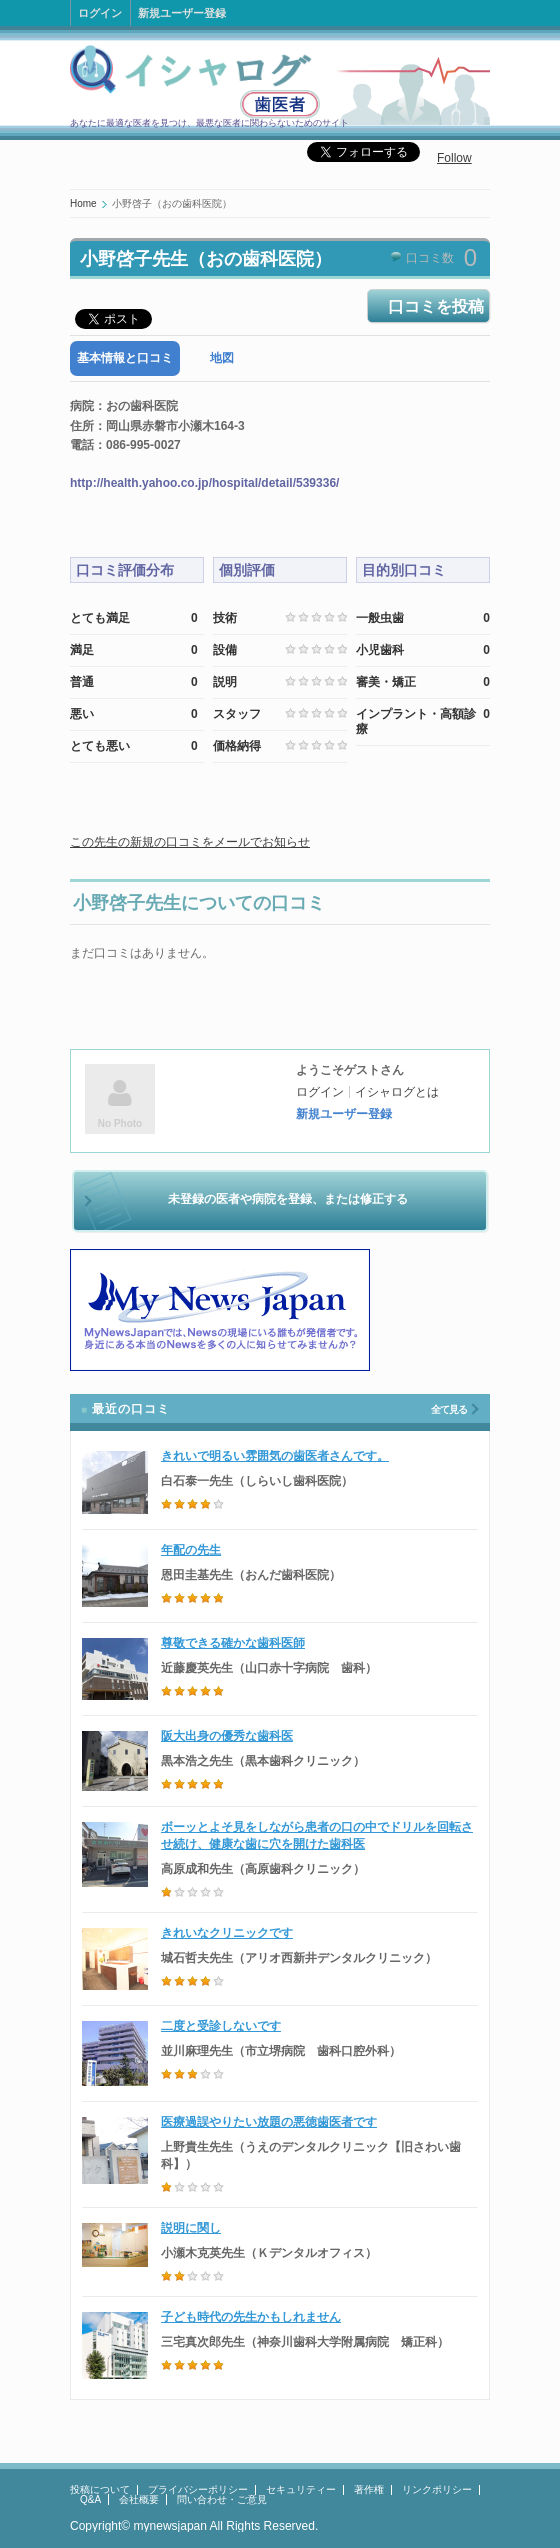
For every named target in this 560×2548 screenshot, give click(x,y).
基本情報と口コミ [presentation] (125, 358)
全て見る (449, 1409)
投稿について (100, 2489)
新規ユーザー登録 (182, 13)
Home (83, 203)
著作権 (369, 2489)
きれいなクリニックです (227, 1933)
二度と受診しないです (221, 2026)
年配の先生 (191, 1550)
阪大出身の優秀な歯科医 (227, 1736)
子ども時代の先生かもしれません (251, 2317)
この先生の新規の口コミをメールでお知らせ (190, 842)
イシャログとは (397, 1092)
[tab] (125, 358)
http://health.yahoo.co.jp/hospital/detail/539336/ (204, 483)
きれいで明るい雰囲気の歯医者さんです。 (275, 1456)
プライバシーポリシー (198, 2489)
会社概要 (139, 2499)
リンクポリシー (437, 2489)
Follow (454, 158)
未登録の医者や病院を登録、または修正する (288, 1199)
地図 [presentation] (222, 358)
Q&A (90, 2499)
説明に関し (191, 2228)
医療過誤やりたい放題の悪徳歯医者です (269, 2122)
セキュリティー (301, 2489)
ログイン (100, 13)
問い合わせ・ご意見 (222, 2499)
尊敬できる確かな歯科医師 (233, 1643)
